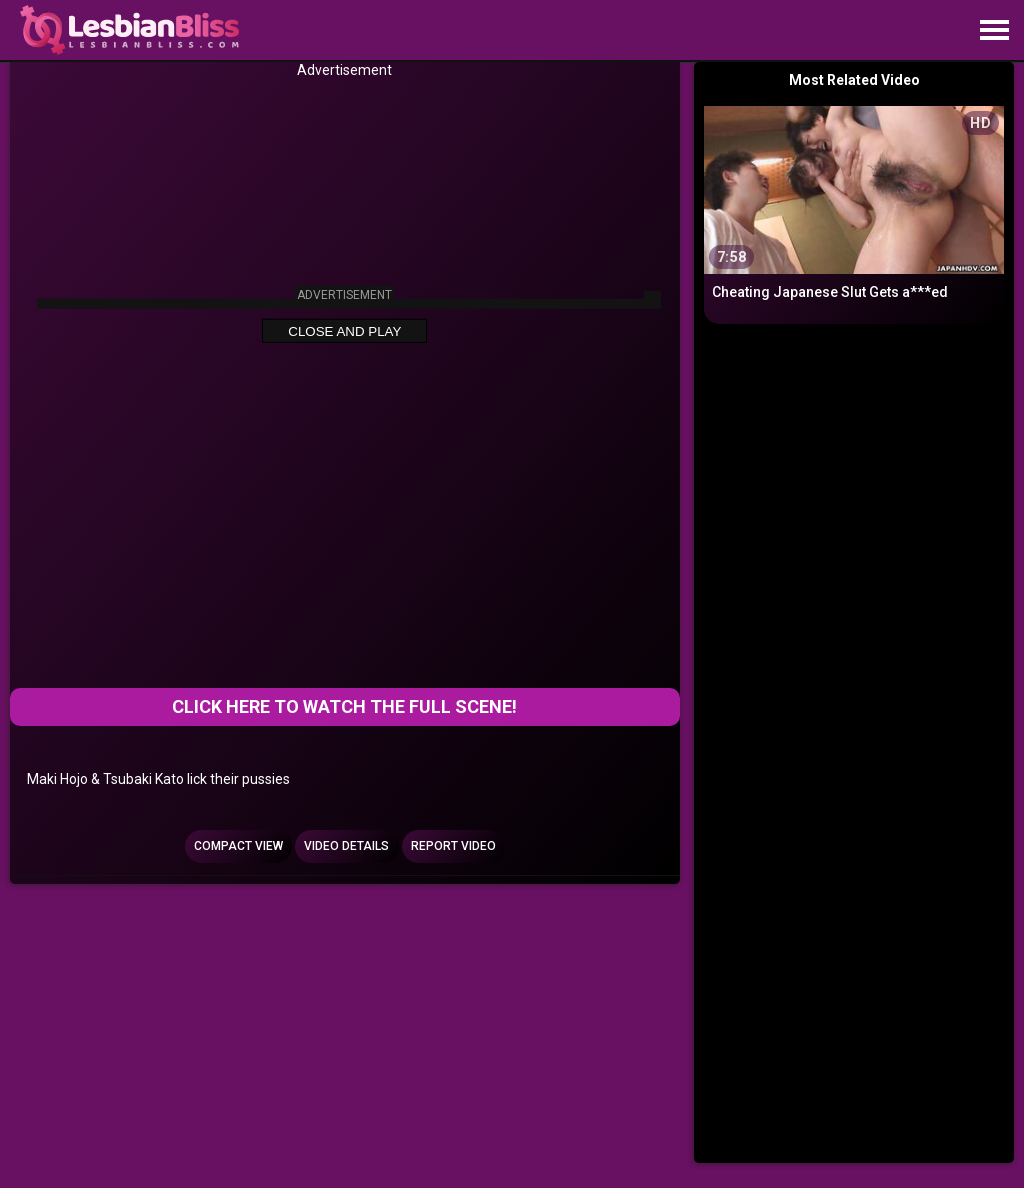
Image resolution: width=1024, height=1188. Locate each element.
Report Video (453, 846)
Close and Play (344, 331)
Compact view (238, 846)
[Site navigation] (994, 31)
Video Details (346, 846)
